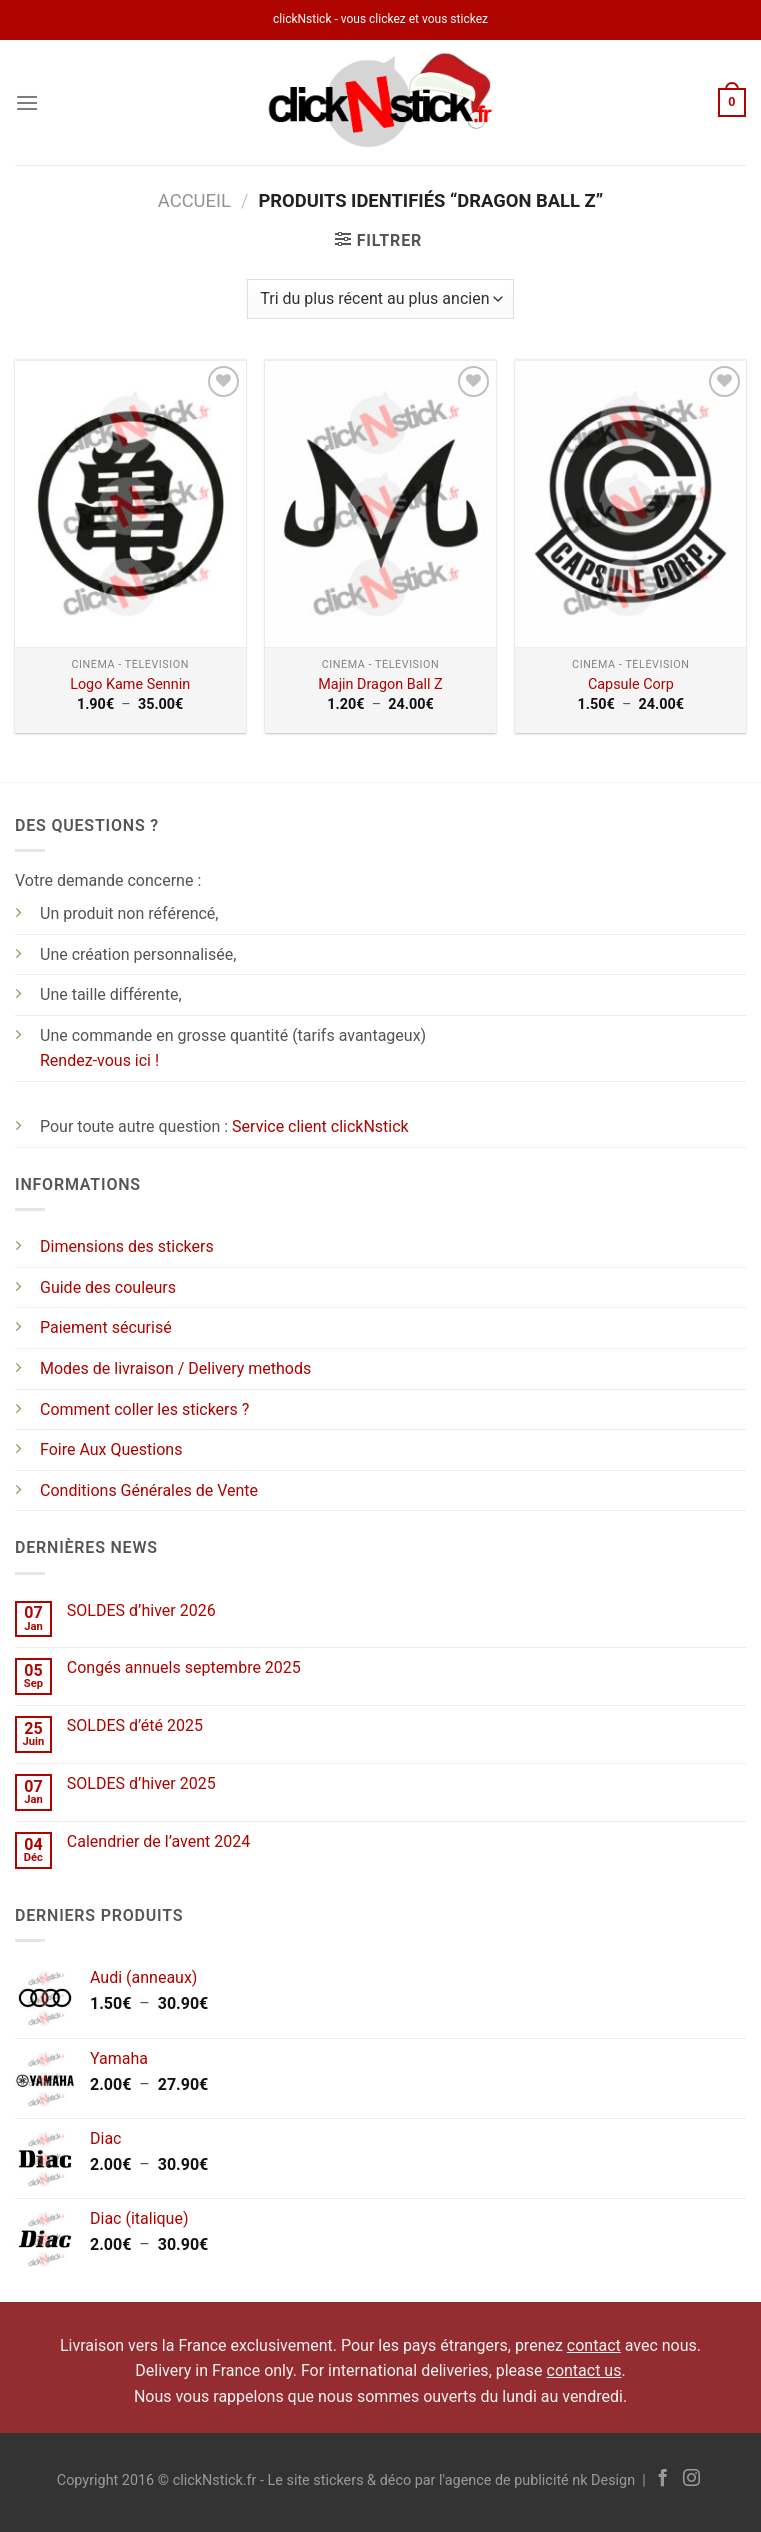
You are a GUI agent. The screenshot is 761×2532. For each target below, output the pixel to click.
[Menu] (27, 102)
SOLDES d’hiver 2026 (141, 1610)
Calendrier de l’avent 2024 (158, 1841)
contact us (584, 2370)
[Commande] (380, 299)
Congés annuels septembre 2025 (184, 1667)
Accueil (194, 200)
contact (594, 2345)
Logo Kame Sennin (130, 684)
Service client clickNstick (320, 1126)
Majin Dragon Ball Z (380, 684)
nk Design (603, 2480)
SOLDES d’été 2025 (135, 1725)
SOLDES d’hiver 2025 (141, 1783)
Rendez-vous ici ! (99, 1060)
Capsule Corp (631, 684)
